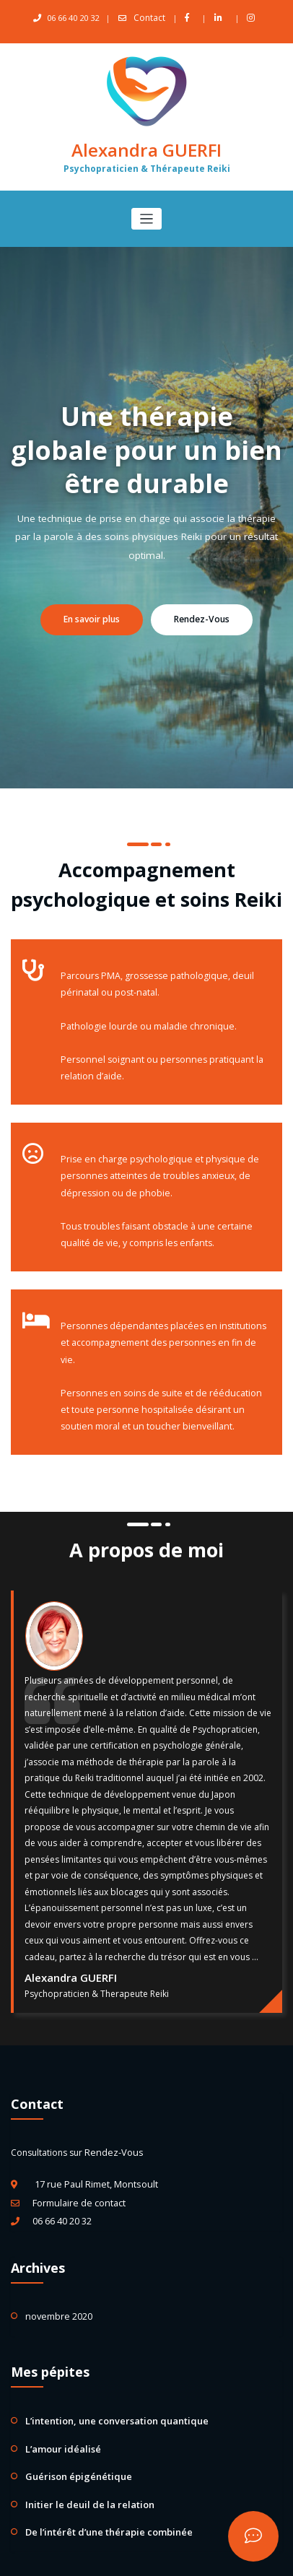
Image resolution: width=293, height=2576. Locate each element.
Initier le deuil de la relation (80, 2458)
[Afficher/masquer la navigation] (146, 216)
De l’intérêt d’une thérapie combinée (99, 2484)
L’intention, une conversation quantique (106, 2378)
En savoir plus (95, 617)
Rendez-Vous (199, 617)
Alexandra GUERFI (146, 147)
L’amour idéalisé (58, 2405)
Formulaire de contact (77, 2165)
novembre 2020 (57, 2276)
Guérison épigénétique (72, 2431)
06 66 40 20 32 (62, 2182)
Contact (150, 17)
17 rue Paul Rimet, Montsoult (93, 2147)
